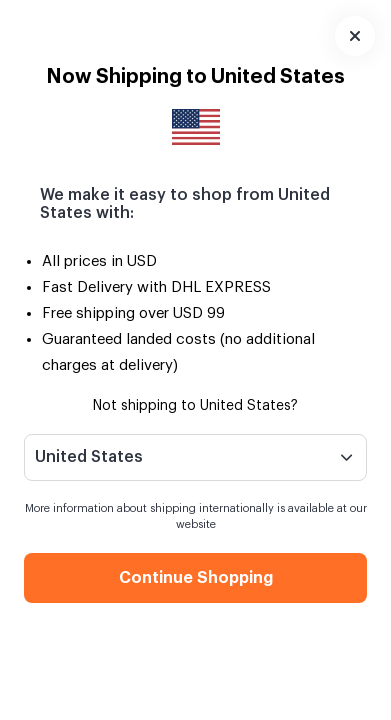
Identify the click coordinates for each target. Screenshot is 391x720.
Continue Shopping (196, 578)
